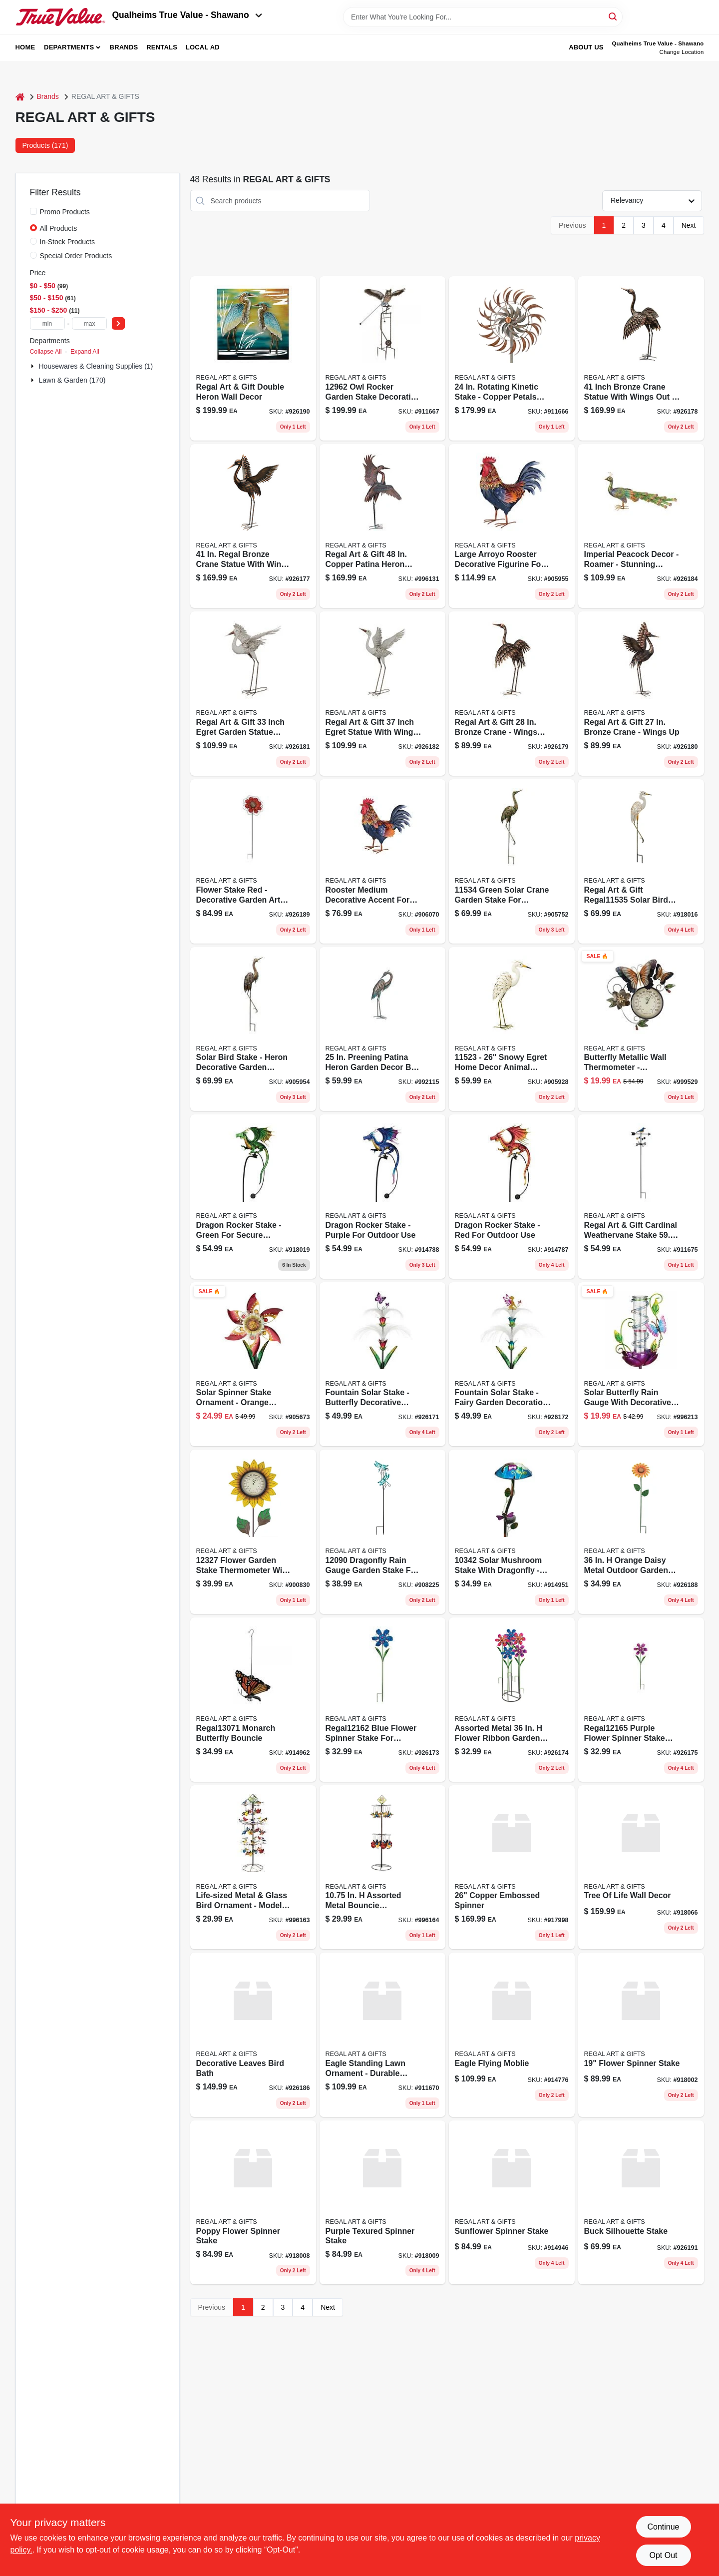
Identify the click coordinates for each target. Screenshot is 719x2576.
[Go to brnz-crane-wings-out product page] (641, 358)
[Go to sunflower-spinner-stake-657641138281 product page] (512, 2202)
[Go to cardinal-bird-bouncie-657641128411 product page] (382, 1867)
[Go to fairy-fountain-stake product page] (512, 1364)
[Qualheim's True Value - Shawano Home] (60, 17)
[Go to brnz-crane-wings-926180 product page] (641, 693)
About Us (586, 47)
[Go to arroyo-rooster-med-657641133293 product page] (382, 861)
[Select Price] (118, 323)
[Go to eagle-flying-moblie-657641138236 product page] (512, 2035)
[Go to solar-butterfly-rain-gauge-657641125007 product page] (641, 1364)
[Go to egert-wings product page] (382, 693)
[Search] (613, 16)
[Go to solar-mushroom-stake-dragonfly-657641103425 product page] (512, 1532)
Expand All (84, 351)
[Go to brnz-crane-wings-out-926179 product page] (512, 693)
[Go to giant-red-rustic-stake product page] (253, 861)
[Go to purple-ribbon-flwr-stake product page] (641, 1699)
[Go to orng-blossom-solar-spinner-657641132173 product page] (253, 1364)
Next (689, 225)
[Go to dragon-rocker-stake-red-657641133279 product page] (512, 1196)
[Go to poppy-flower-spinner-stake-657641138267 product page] (253, 2202)
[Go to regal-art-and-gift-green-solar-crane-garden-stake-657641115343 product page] (512, 861)
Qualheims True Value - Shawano (187, 15)
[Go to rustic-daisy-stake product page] (641, 1532)
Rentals (161, 47)
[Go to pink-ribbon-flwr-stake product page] (512, 1699)
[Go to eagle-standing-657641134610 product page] (382, 2035)
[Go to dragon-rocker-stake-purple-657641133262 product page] (382, 1196)
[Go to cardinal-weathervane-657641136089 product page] (641, 1196)
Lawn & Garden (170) (72, 380)
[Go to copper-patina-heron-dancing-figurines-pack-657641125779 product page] (382, 526)
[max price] (89, 323)
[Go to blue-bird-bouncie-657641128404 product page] (253, 1867)
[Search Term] (483, 17)
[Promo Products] (33, 211)
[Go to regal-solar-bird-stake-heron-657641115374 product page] (253, 1029)
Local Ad (203, 47)
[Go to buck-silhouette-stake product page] (641, 2202)
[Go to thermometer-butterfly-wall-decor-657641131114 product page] (641, 1029)
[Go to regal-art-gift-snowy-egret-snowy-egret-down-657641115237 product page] (512, 1029)
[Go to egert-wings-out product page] (253, 693)
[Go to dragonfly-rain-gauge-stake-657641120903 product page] (382, 1532)
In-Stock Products (67, 241)
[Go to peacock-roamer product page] (641, 526)
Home (25, 47)
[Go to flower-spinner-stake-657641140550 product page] (641, 2035)
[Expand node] (33, 366)
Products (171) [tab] (45, 145)
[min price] (47, 323)
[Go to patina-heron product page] (382, 1029)
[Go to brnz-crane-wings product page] (253, 526)
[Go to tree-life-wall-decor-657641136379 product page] (641, 1867)
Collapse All (46, 351)
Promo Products (65, 211)
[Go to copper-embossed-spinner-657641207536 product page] (512, 1867)
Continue (663, 2527)
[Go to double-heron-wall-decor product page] (253, 358)
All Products (58, 228)
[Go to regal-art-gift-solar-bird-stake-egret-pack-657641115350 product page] (641, 861)
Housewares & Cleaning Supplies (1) (96, 366)
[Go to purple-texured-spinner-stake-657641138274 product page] (382, 2202)
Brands (124, 47)
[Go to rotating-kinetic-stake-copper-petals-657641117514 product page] (512, 358)
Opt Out (663, 2555)
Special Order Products (76, 255)
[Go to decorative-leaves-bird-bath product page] (253, 2035)
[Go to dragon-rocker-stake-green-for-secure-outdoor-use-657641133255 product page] (253, 1196)
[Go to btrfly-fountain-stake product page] (382, 1364)
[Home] (19, 96)
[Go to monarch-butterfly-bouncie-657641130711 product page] (253, 1699)
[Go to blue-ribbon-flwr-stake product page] (382, 1699)
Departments (69, 47)
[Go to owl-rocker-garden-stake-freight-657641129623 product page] (382, 358)
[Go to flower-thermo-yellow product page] (253, 1532)
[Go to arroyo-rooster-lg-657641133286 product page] (512, 526)
